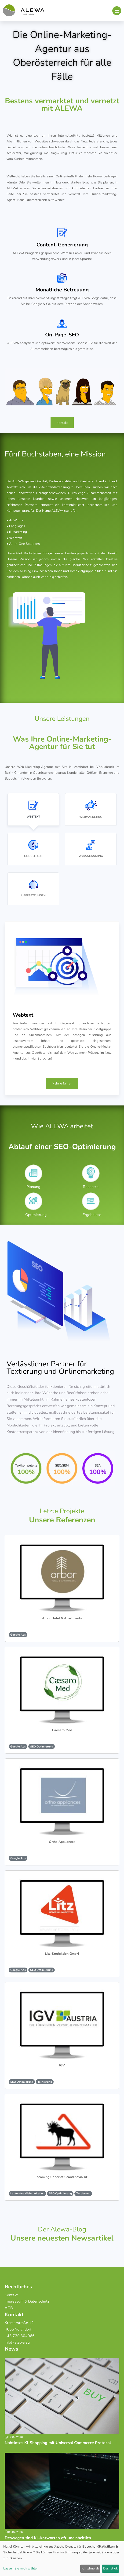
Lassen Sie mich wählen (20, 2568)
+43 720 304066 (20, 2335)
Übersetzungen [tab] (33, 890)
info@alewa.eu (18, 2342)
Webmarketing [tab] (90, 811)
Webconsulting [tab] (91, 851)
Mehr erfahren (62, 1083)
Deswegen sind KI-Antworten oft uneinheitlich (48, 2538)
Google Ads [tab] (33, 851)
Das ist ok (110, 2568)
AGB (9, 2307)
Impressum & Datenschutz (27, 2301)
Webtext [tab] (33, 811)
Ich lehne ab (90, 2568)
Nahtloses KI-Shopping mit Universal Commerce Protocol (58, 2442)
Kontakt (62, 423)
